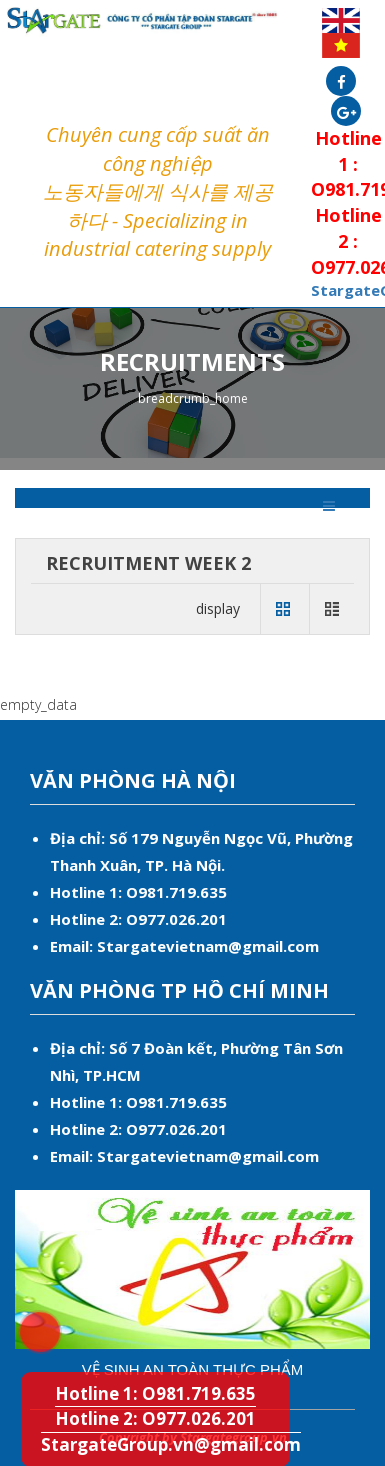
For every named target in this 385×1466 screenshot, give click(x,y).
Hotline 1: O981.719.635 (25, 1318)
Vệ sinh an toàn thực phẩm (193, 1369)
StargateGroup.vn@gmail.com (171, 1444)
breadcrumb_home (193, 398)
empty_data (38, 704)
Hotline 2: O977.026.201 (155, 1418)
